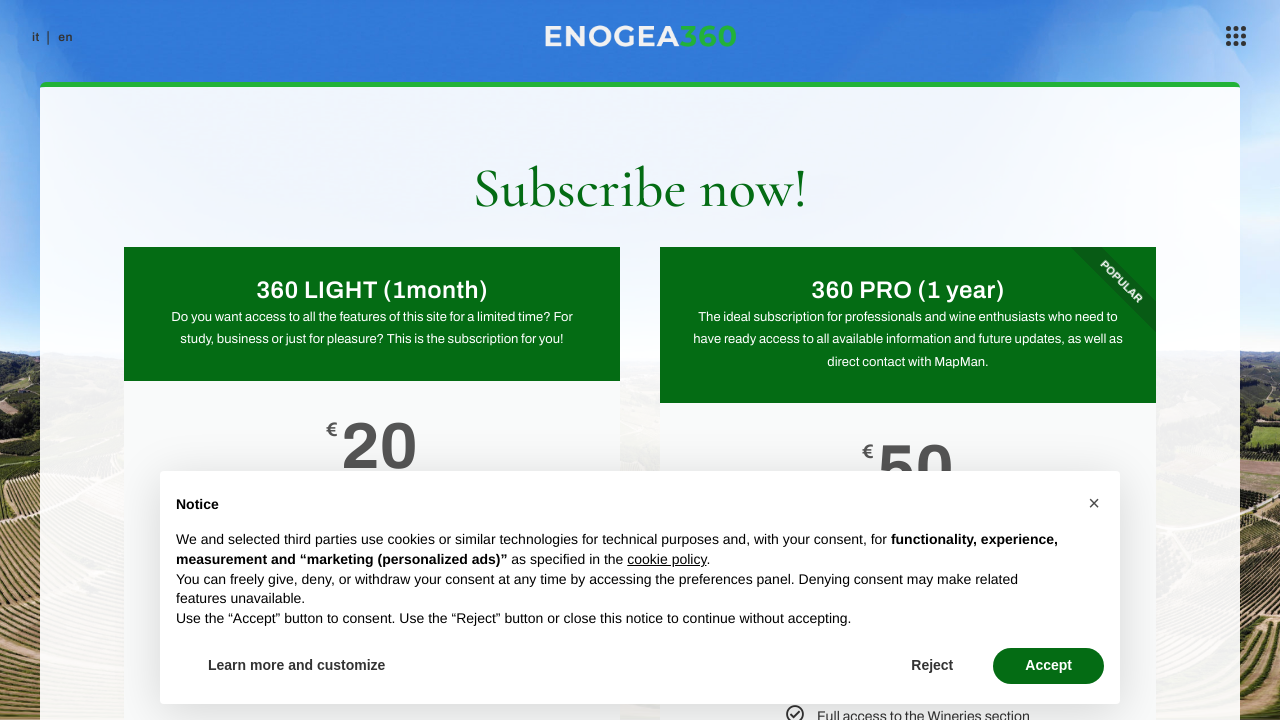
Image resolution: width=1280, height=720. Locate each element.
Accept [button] (1048, 665)
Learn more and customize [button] (296, 665)
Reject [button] (932, 665)
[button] (1094, 503)
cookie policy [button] (666, 559)
